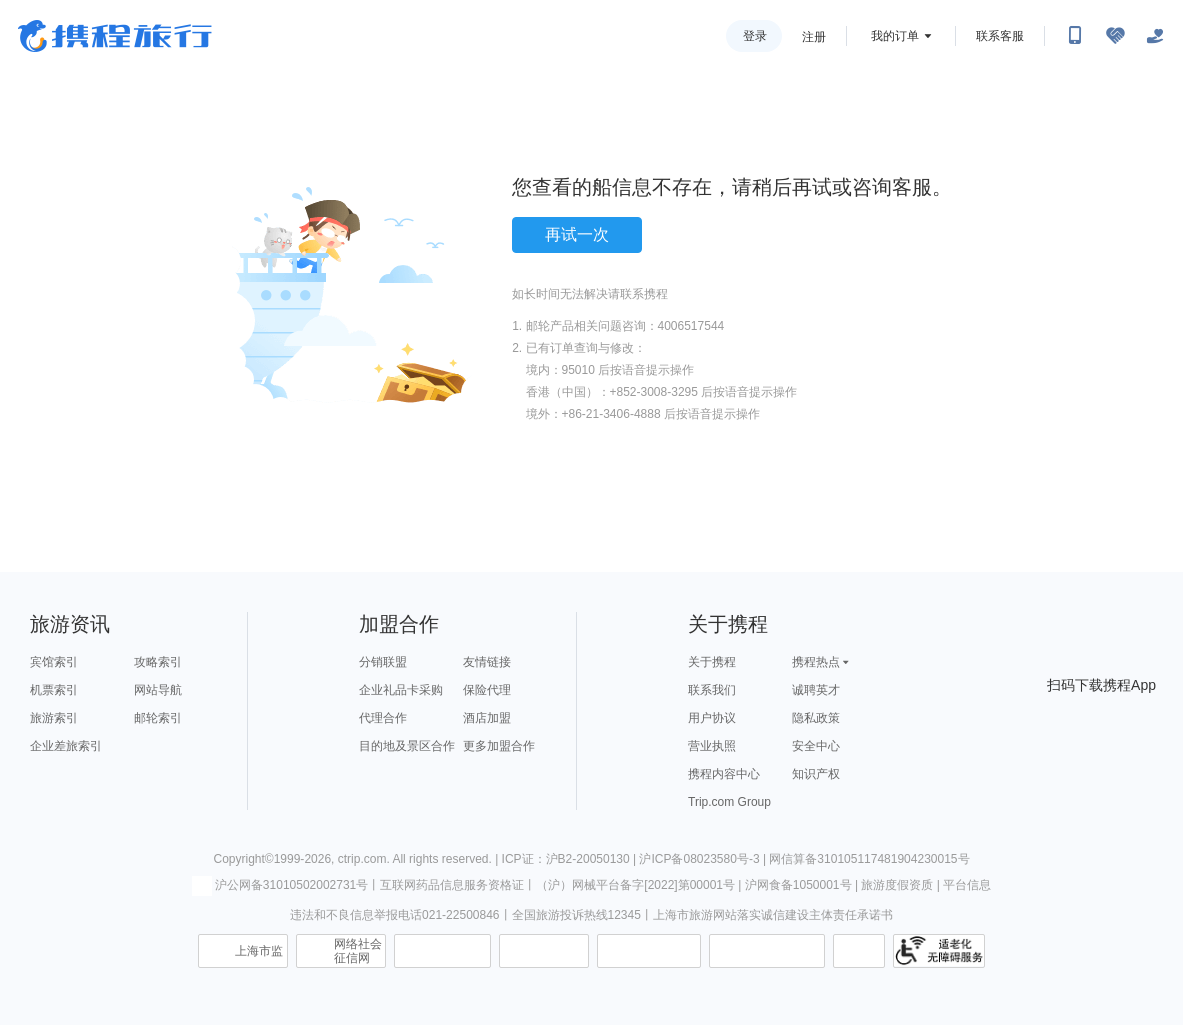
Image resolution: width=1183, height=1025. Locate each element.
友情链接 (487, 662)
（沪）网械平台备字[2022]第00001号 (635, 885)
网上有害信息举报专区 (767, 951)
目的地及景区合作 (407, 746)
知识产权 (816, 774)
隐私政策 (816, 718)
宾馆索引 (54, 662)
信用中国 (649, 951)
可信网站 (544, 951)
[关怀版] (1155, 36)
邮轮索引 (158, 718)
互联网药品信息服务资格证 (452, 885)
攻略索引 (158, 662)
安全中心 (816, 746)
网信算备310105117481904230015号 (869, 859)
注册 (814, 37)
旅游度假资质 (897, 885)
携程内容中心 (724, 774)
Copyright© (243, 859)
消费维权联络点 (859, 951)
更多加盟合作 (499, 746)
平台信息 (967, 885)
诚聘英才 (816, 690)
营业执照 (712, 746)
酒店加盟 (487, 718)
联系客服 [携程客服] (1000, 36)
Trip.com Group (729, 802)
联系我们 (712, 690)
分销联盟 (383, 662)
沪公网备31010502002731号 (280, 885)
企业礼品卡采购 (401, 690)
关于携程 (712, 662)
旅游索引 (54, 718)
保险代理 (487, 690)
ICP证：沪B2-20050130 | (571, 859)
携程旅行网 (115, 36)
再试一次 (577, 234)
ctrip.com (362, 859)
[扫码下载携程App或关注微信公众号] (1075, 36)
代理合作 (383, 718)
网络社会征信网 (358, 951)
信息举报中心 (442, 951)
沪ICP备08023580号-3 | (704, 859)
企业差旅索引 (66, 746)
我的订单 (895, 36)
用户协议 (712, 718)
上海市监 (259, 951)
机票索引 (54, 690)
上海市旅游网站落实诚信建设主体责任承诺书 (773, 915)
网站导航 (158, 690)
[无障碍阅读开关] (1115, 36)
